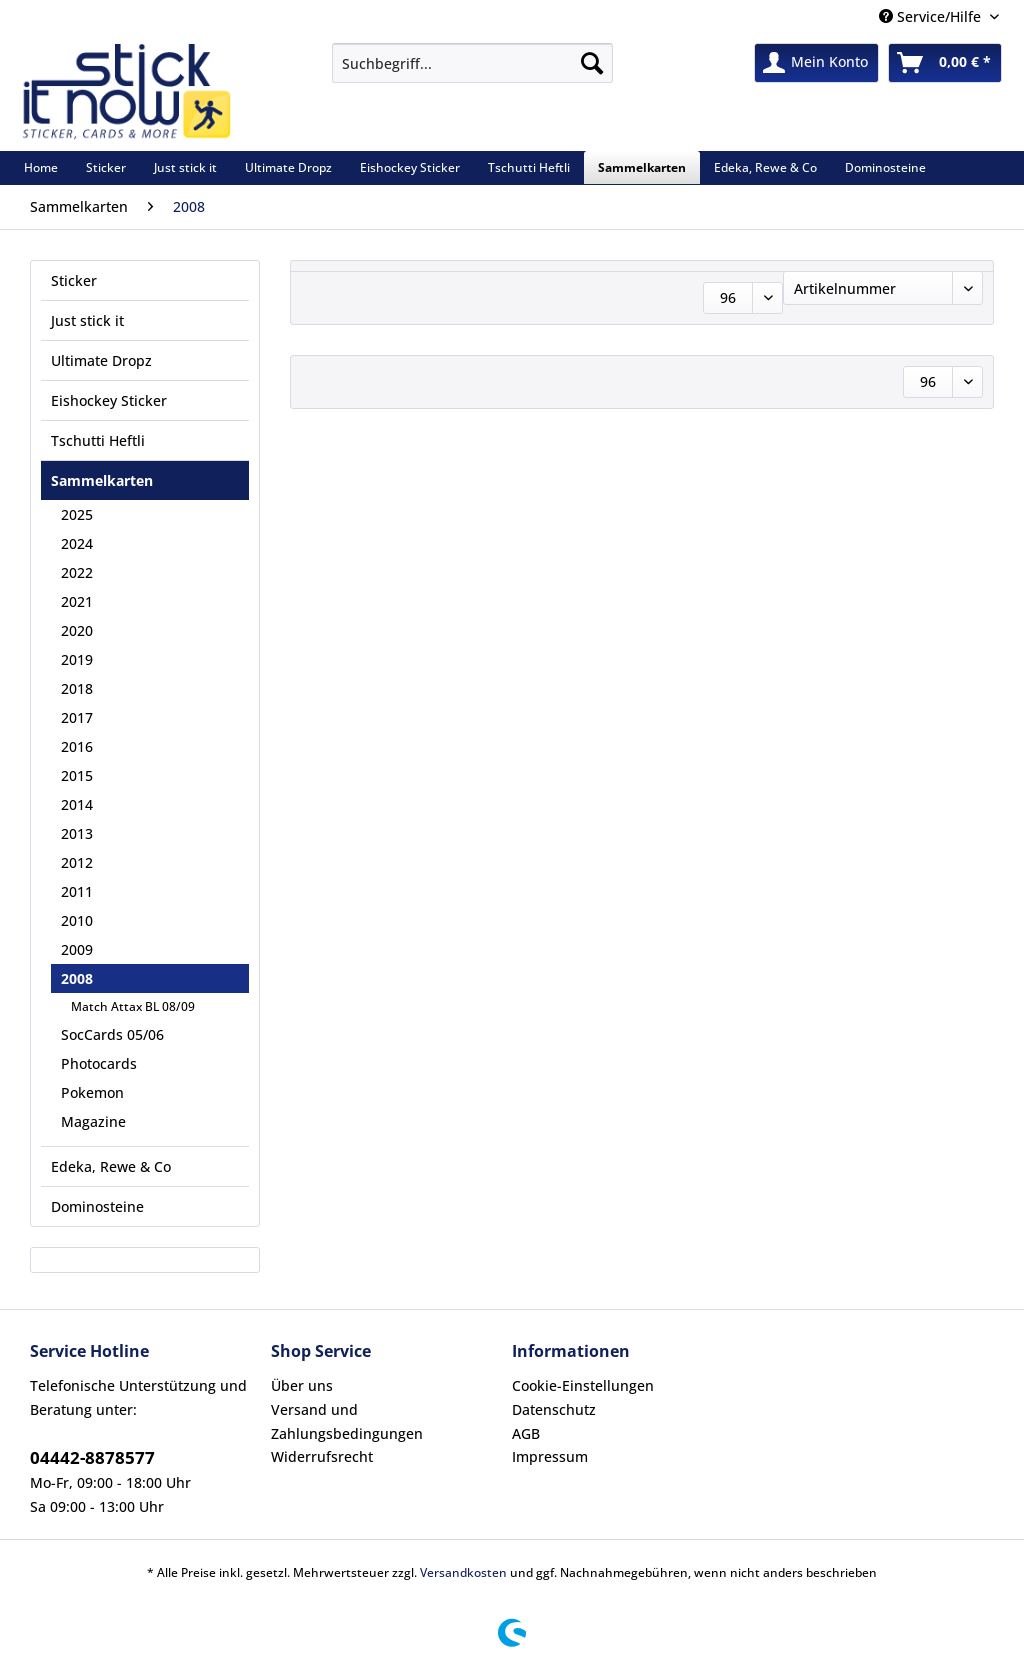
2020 (77, 630)
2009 (77, 949)
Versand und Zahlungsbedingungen (347, 1421)
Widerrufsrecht (322, 1456)
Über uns (302, 1385)
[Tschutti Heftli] (529, 167)
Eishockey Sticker (109, 400)
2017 (77, 717)
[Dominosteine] (885, 167)
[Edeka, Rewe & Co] (765, 167)
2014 (77, 804)
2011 (77, 891)
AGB (526, 1433)
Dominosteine (97, 1206)
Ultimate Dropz (101, 360)
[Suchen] (592, 63)
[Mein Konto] (816, 63)
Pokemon (92, 1092)
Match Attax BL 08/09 (133, 1006)
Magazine (93, 1121)
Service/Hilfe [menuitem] (932, 16)
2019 (77, 659)
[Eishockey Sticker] (410, 167)
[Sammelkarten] (642, 167)
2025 (77, 514)
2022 (77, 572)
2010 (77, 920)
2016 (77, 746)
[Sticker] (106, 167)
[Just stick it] (185, 167)
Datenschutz (554, 1409)
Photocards (99, 1063)
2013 (77, 833)
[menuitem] (472, 72)
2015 (77, 775)
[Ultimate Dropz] (288, 167)
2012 (77, 862)
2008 (77, 978)
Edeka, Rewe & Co (111, 1166)
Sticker (74, 280)
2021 (77, 601)
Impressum (550, 1456)
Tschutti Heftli (98, 440)
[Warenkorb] (945, 63)
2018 (77, 688)
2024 (77, 543)
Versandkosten (463, 1572)
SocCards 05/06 (112, 1034)
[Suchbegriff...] (472, 63)
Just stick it (87, 320)
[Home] (41, 167)
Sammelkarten (102, 480)
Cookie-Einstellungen (583, 1385)
